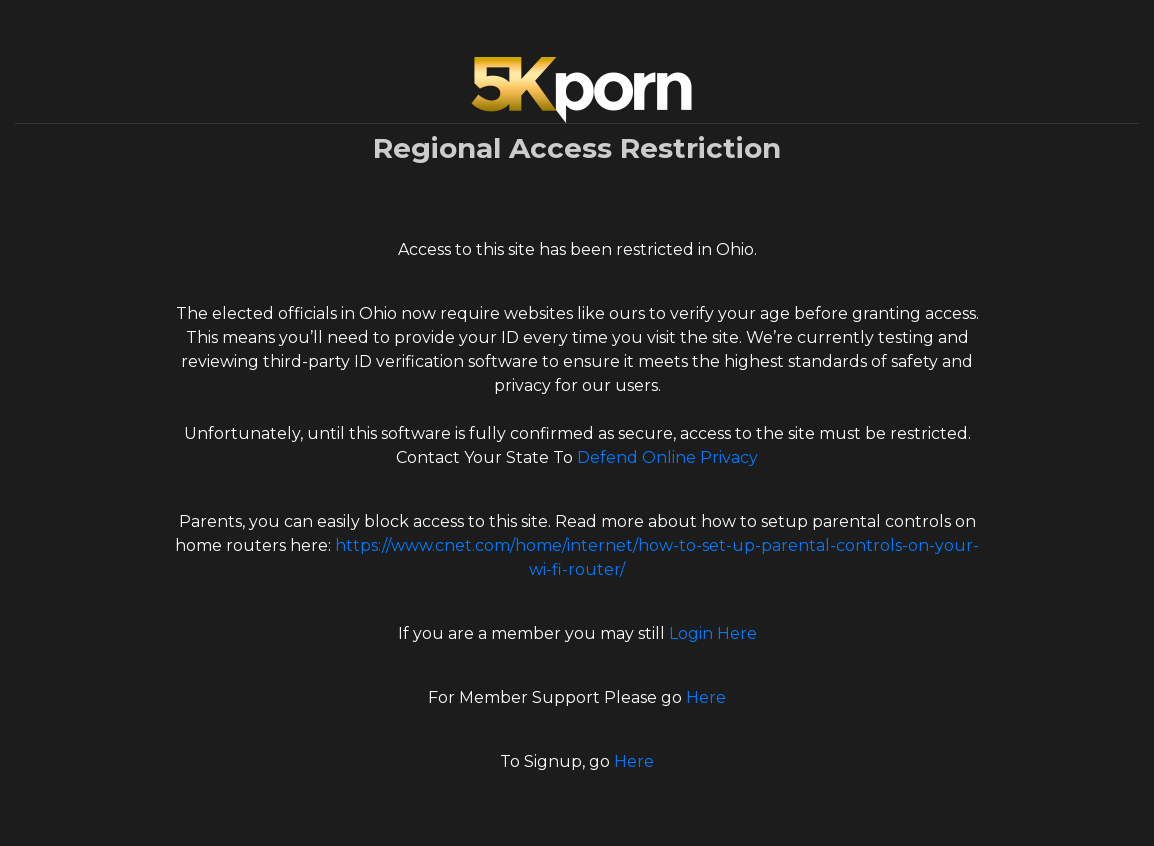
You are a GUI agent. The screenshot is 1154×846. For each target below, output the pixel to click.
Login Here (713, 633)
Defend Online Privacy (667, 457)
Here (706, 697)
